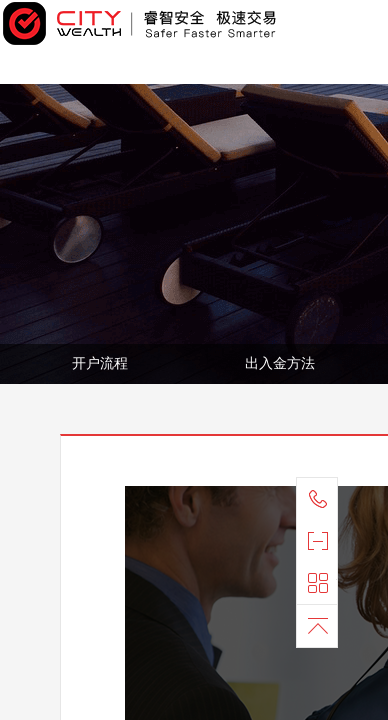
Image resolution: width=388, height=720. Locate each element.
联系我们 (322, 499)
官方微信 (322, 541)
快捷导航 (322, 583)
